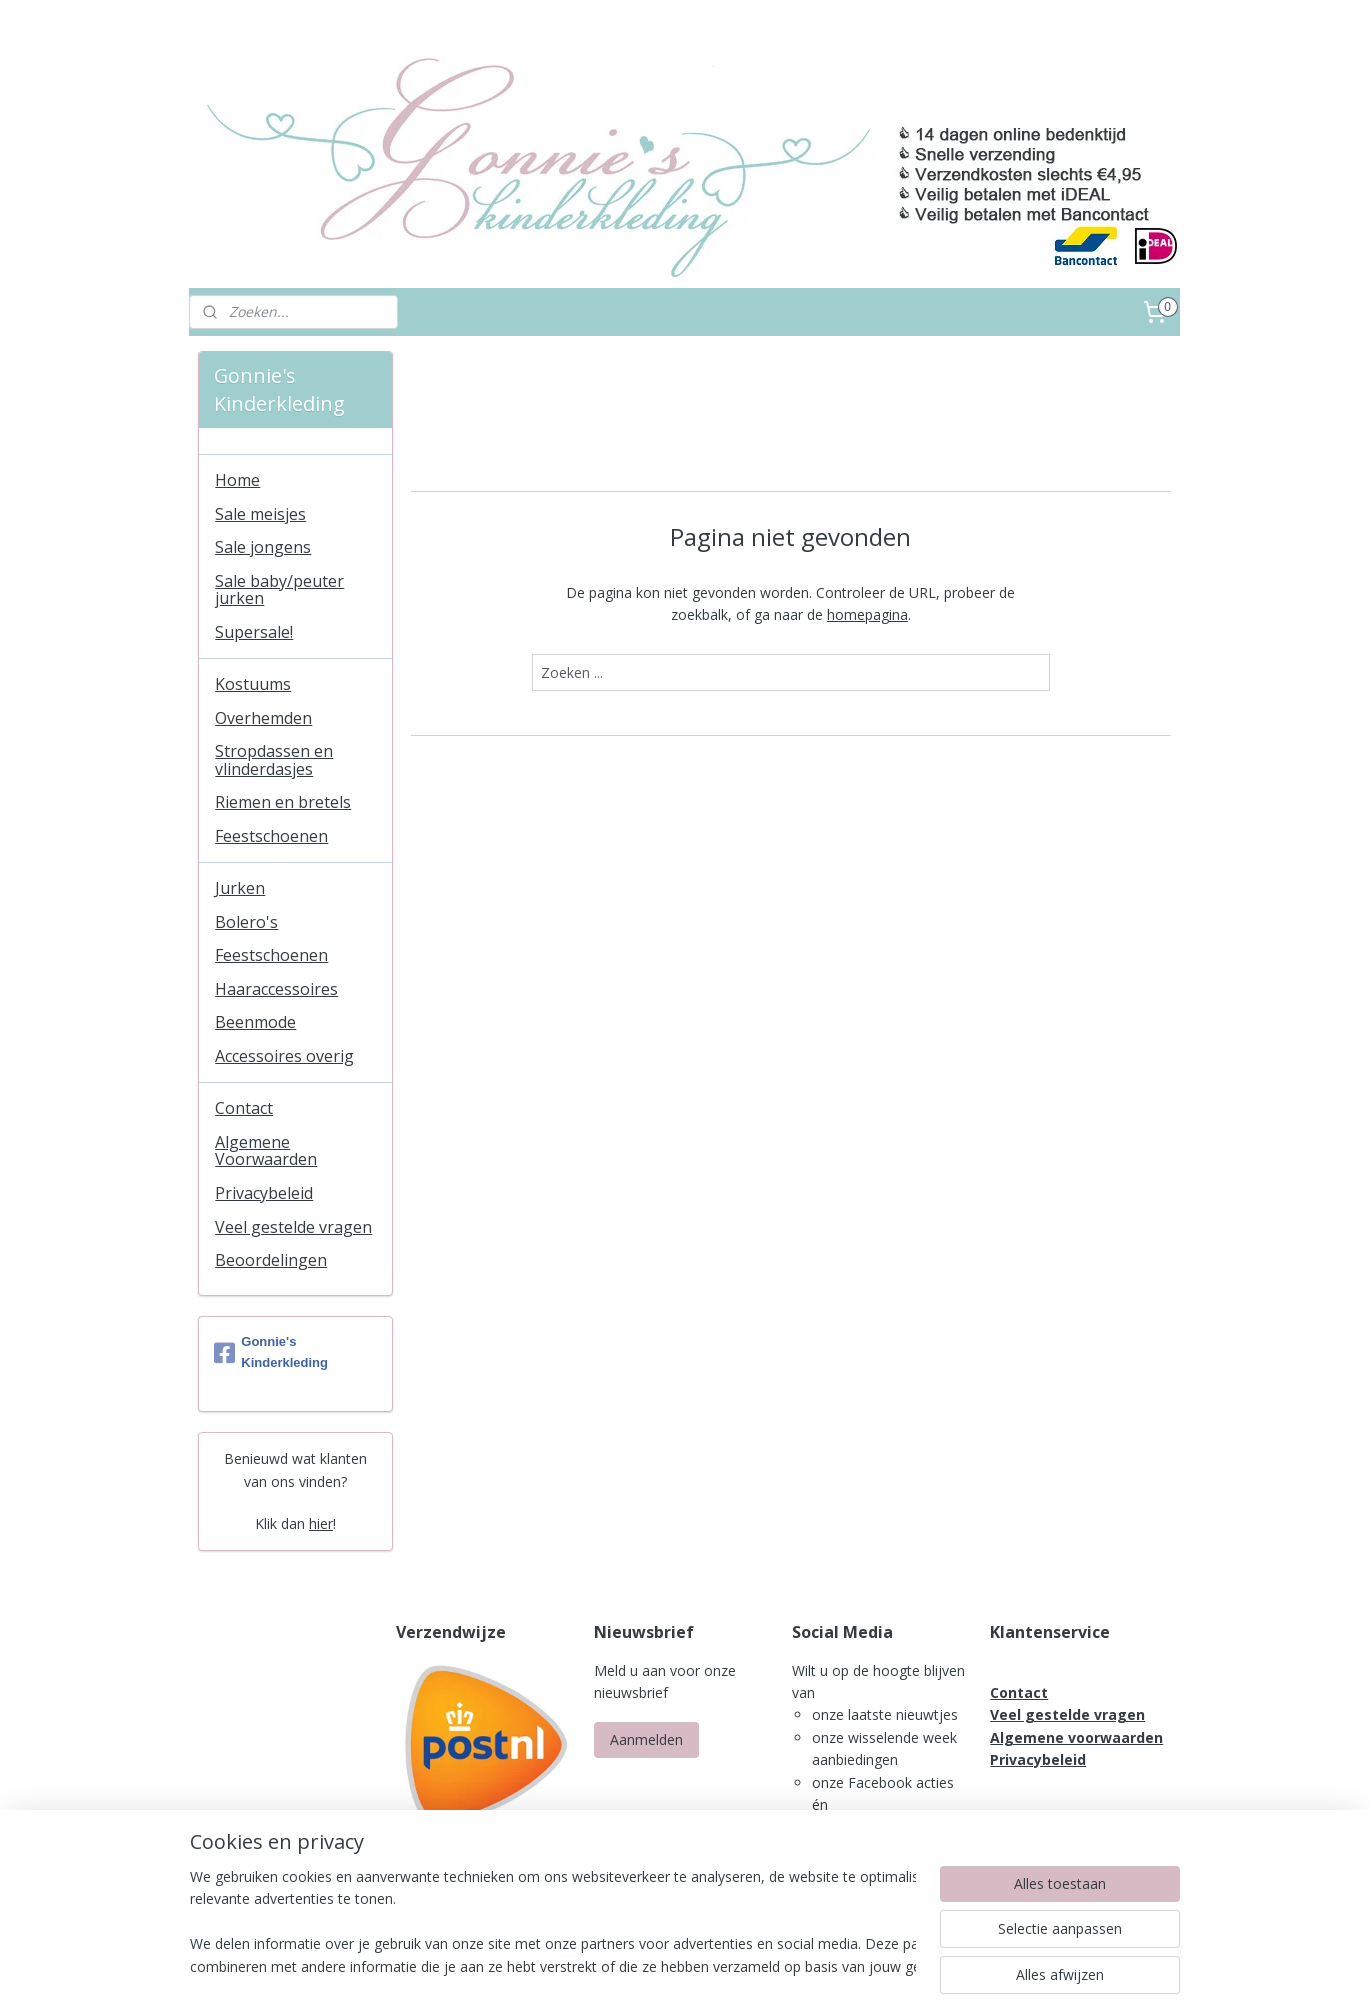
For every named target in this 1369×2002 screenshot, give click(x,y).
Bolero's (246, 922)
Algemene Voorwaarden (266, 1151)
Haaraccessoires (276, 989)
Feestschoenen (271, 836)
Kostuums (253, 684)
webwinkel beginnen (753, 1965)
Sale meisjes (260, 514)
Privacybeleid (264, 1193)
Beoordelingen (271, 1260)
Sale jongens (263, 547)
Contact (244, 1108)
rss (676, 1965)
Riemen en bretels (283, 802)
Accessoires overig (284, 1056)
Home (237, 480)
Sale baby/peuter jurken (279, 590)
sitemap (634, 1965)
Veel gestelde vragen (293, 1227)
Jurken (240, 888)
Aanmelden (646, 1739)
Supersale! (254, 632)
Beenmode (255, 1022)
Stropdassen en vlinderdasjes (274, 760)
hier (321, 1523)
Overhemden (263, 718)
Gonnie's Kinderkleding (271, 1352)
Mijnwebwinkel (927, 1965)
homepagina (867, 614)
